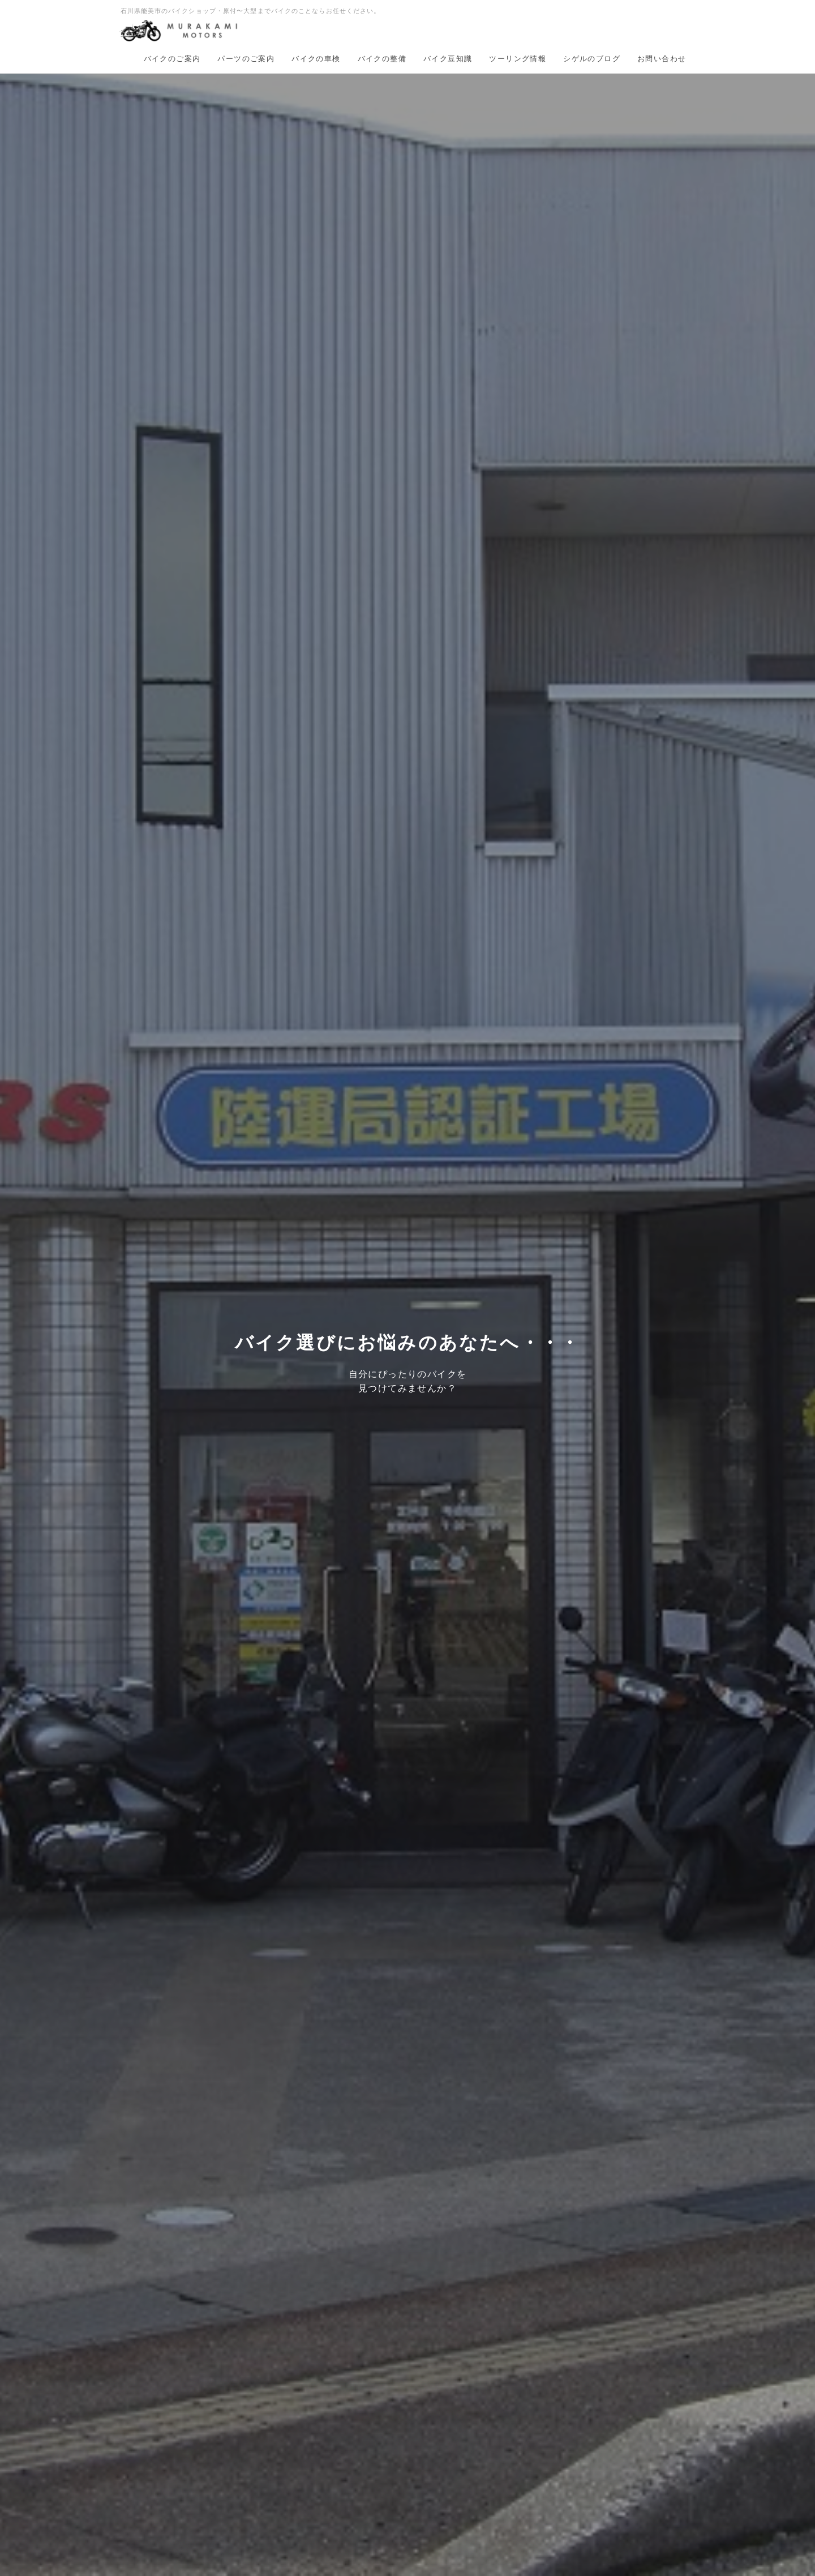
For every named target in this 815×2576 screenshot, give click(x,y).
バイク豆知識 (447, 58)
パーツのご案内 (245, 58)
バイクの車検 (315, 58)
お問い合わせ (661, 58)
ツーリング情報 (517, 58)
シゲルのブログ (591, 58)
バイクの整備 (382, 58)
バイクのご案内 (172, 58)
